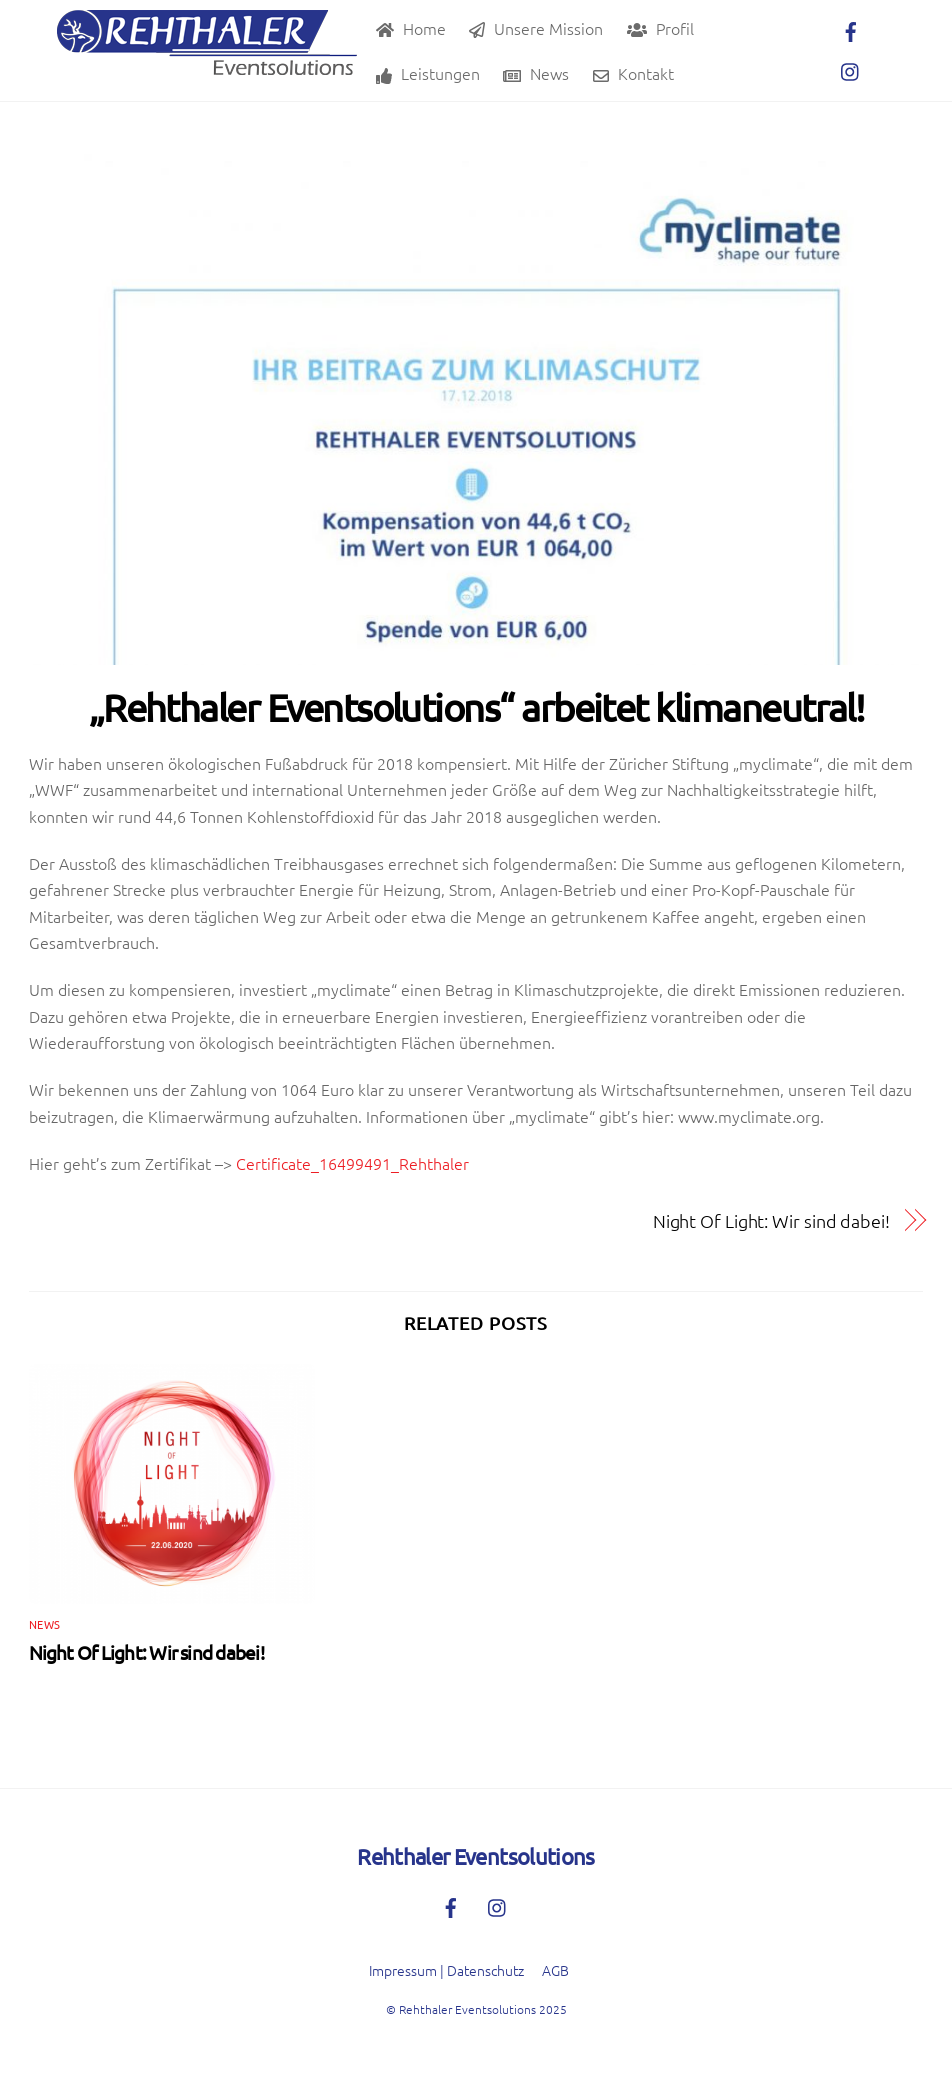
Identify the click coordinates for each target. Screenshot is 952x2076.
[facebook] (851, 28)
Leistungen (428, 73)
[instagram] (851, 68)
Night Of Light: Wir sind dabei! (771, 1220)
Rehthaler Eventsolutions (467, 2009)
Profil (660, 28)
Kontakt (633, 73)
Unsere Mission (536, 28)
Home (411, 28)
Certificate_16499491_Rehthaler (352, 1163)
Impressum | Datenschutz (446, 1970)
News (536, 73)
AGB (555, 1970)
